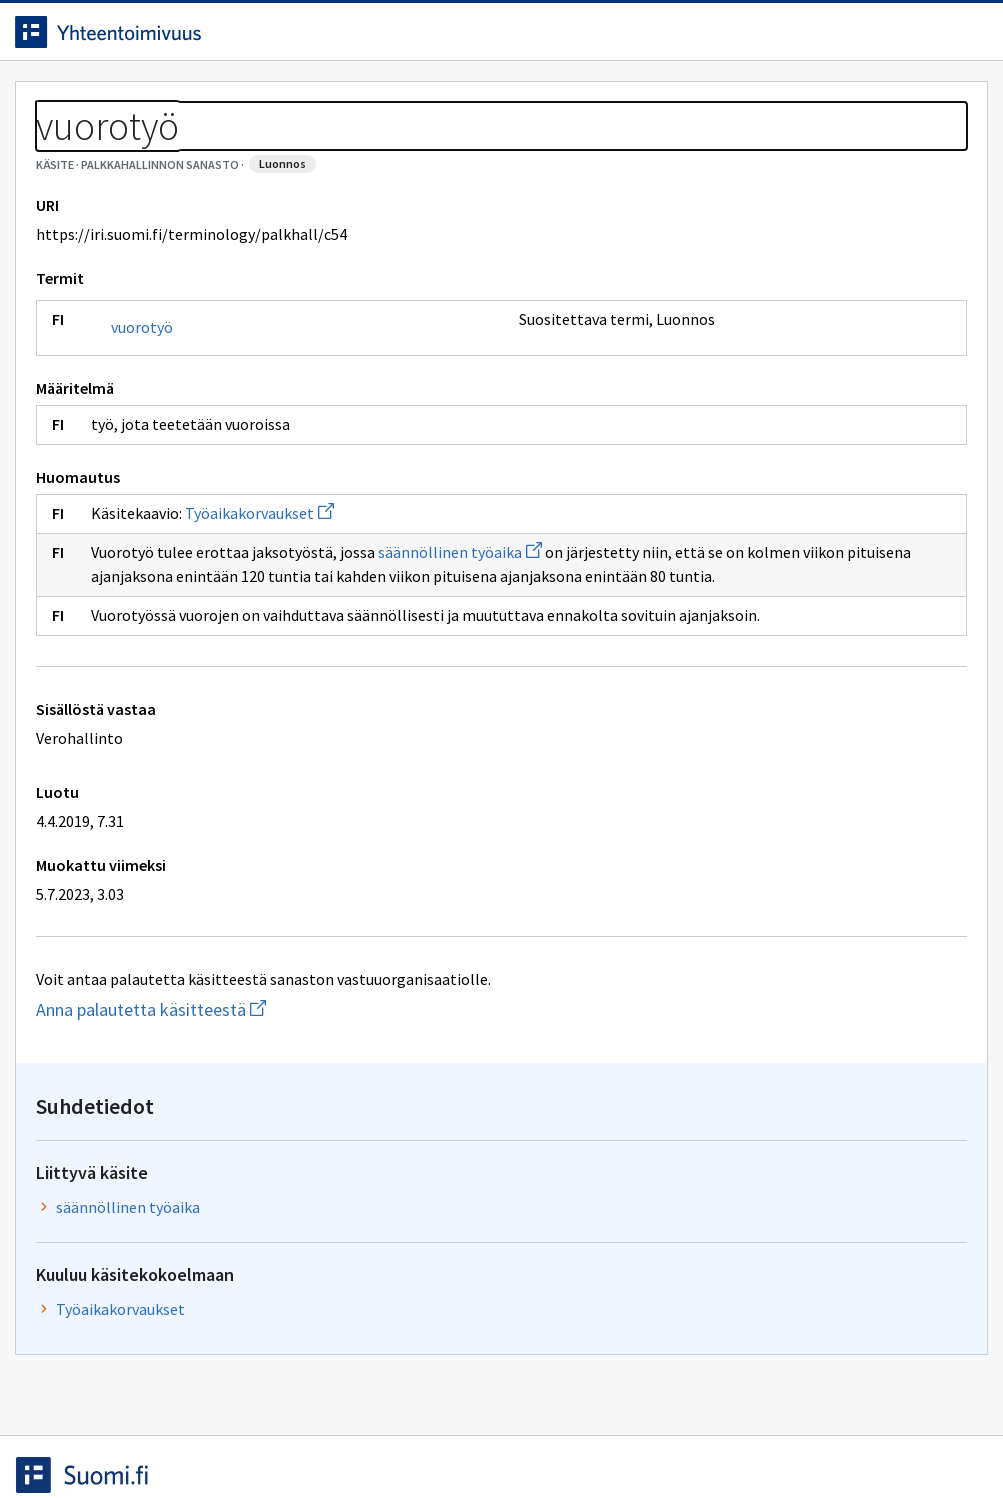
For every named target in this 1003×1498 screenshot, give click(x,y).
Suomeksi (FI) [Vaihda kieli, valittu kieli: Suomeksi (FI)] (668, 39)
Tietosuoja (260, 1440)
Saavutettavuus (419, 1440)
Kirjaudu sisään (891, 39)
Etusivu (62, 101)
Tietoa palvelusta (319, 101)
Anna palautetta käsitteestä (245, 1148)
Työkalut (174, 101)
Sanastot (61, 150)
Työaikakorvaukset (274, 604)
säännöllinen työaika (475, 643)
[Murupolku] (501, 150)
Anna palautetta (100, 1440)
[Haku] (557, 39)
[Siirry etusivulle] (148, 39)
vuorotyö (157, 418)
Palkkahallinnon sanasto (202, 150)
